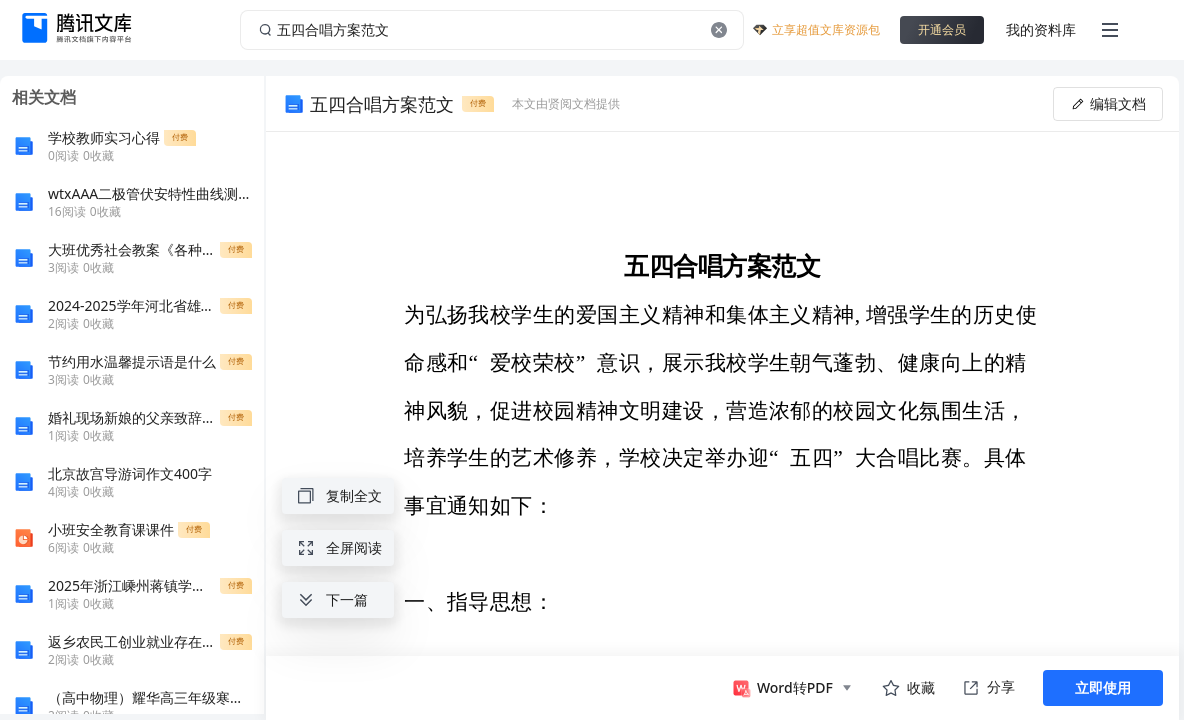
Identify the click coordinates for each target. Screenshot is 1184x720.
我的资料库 (1041, 29)
